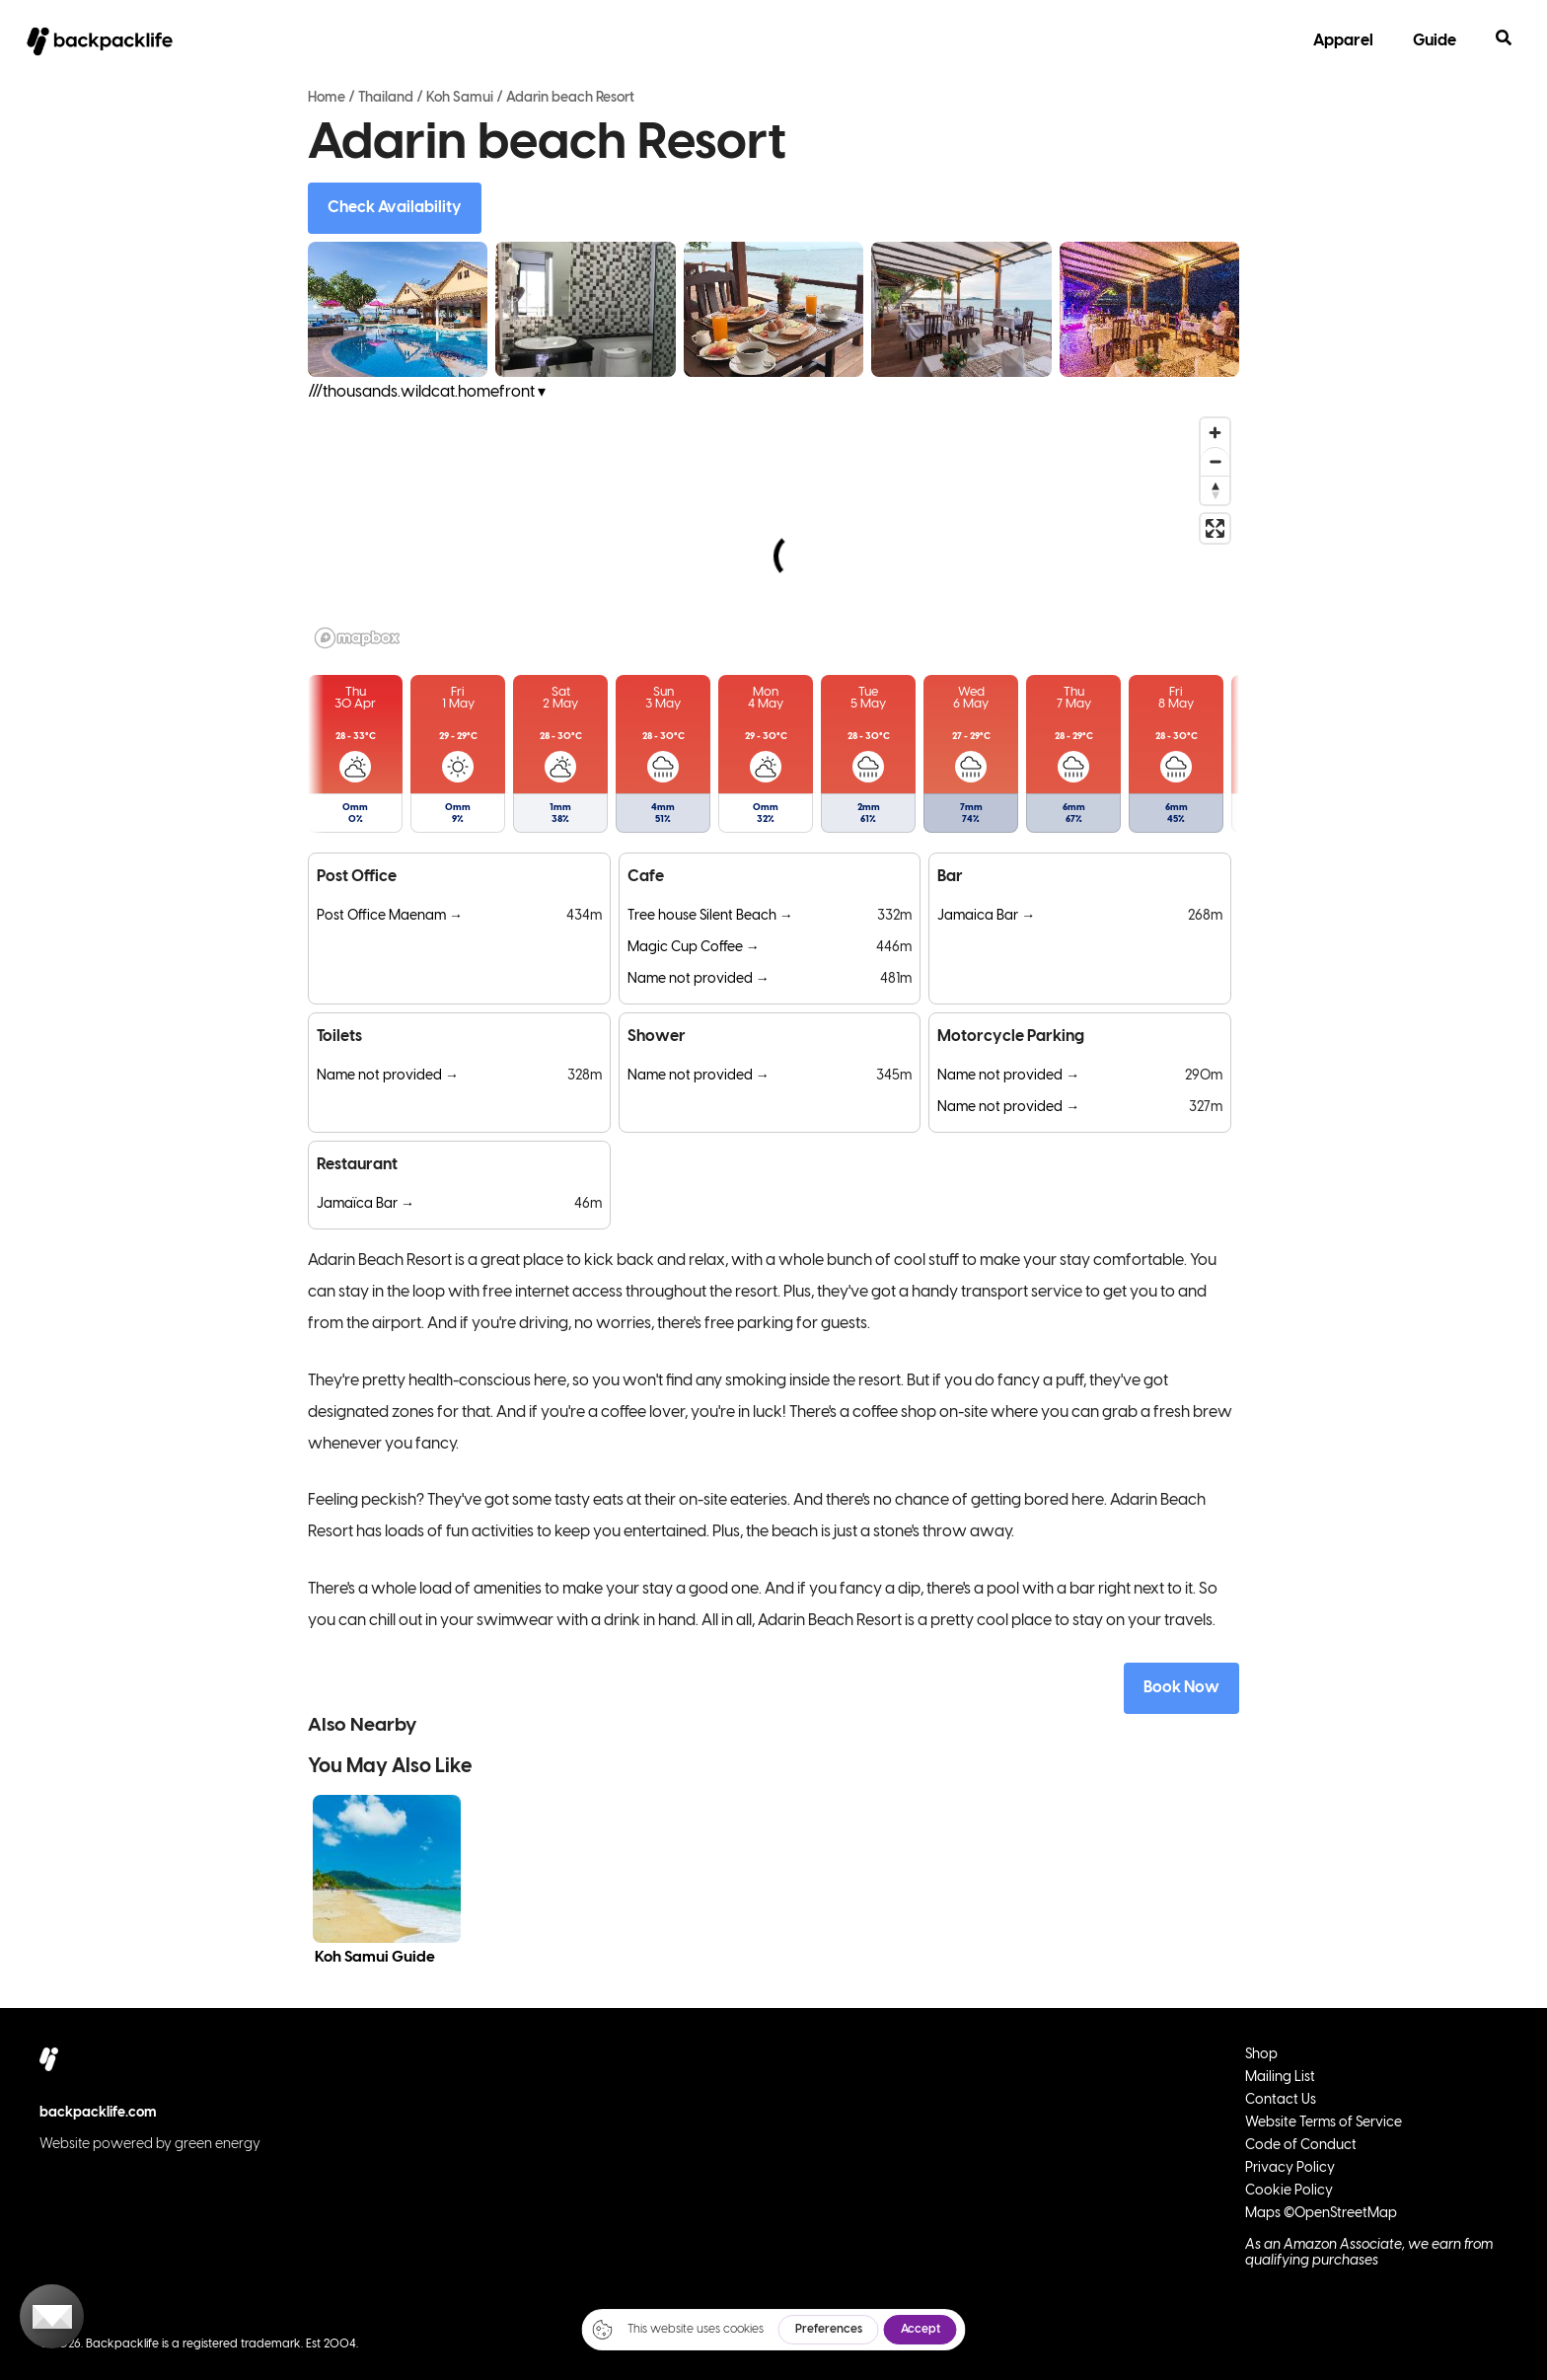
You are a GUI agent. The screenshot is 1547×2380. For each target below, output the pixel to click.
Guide (1434, 41)
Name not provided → (698, 979)
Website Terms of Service (1323, 2123)
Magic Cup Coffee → (693, 947)
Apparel (1343, 41)
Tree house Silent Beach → (710, 916)
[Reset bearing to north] (1215, 490)
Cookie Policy (1289, 2191)
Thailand (385, 98)
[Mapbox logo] (357, 638)
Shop (1261, 2054)
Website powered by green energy (149, 2144)
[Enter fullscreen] (1215, 528)
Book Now (1181, 1687)
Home (326, 98)
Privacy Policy (1290, 2168)
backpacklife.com (98, 2113)
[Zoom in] (1215, 432)
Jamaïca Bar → (365, 1204)
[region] (773, 532)
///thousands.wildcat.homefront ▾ (427, 392)
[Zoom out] (1215, 461)
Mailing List (1280, 2077)
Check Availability (395, 207)
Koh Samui (459, 98)
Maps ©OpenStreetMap (1321, 2213)
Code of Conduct (1301, 2145)
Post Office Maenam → (390, 916)
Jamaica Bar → (986, 916)
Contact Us (1280, 2100)
